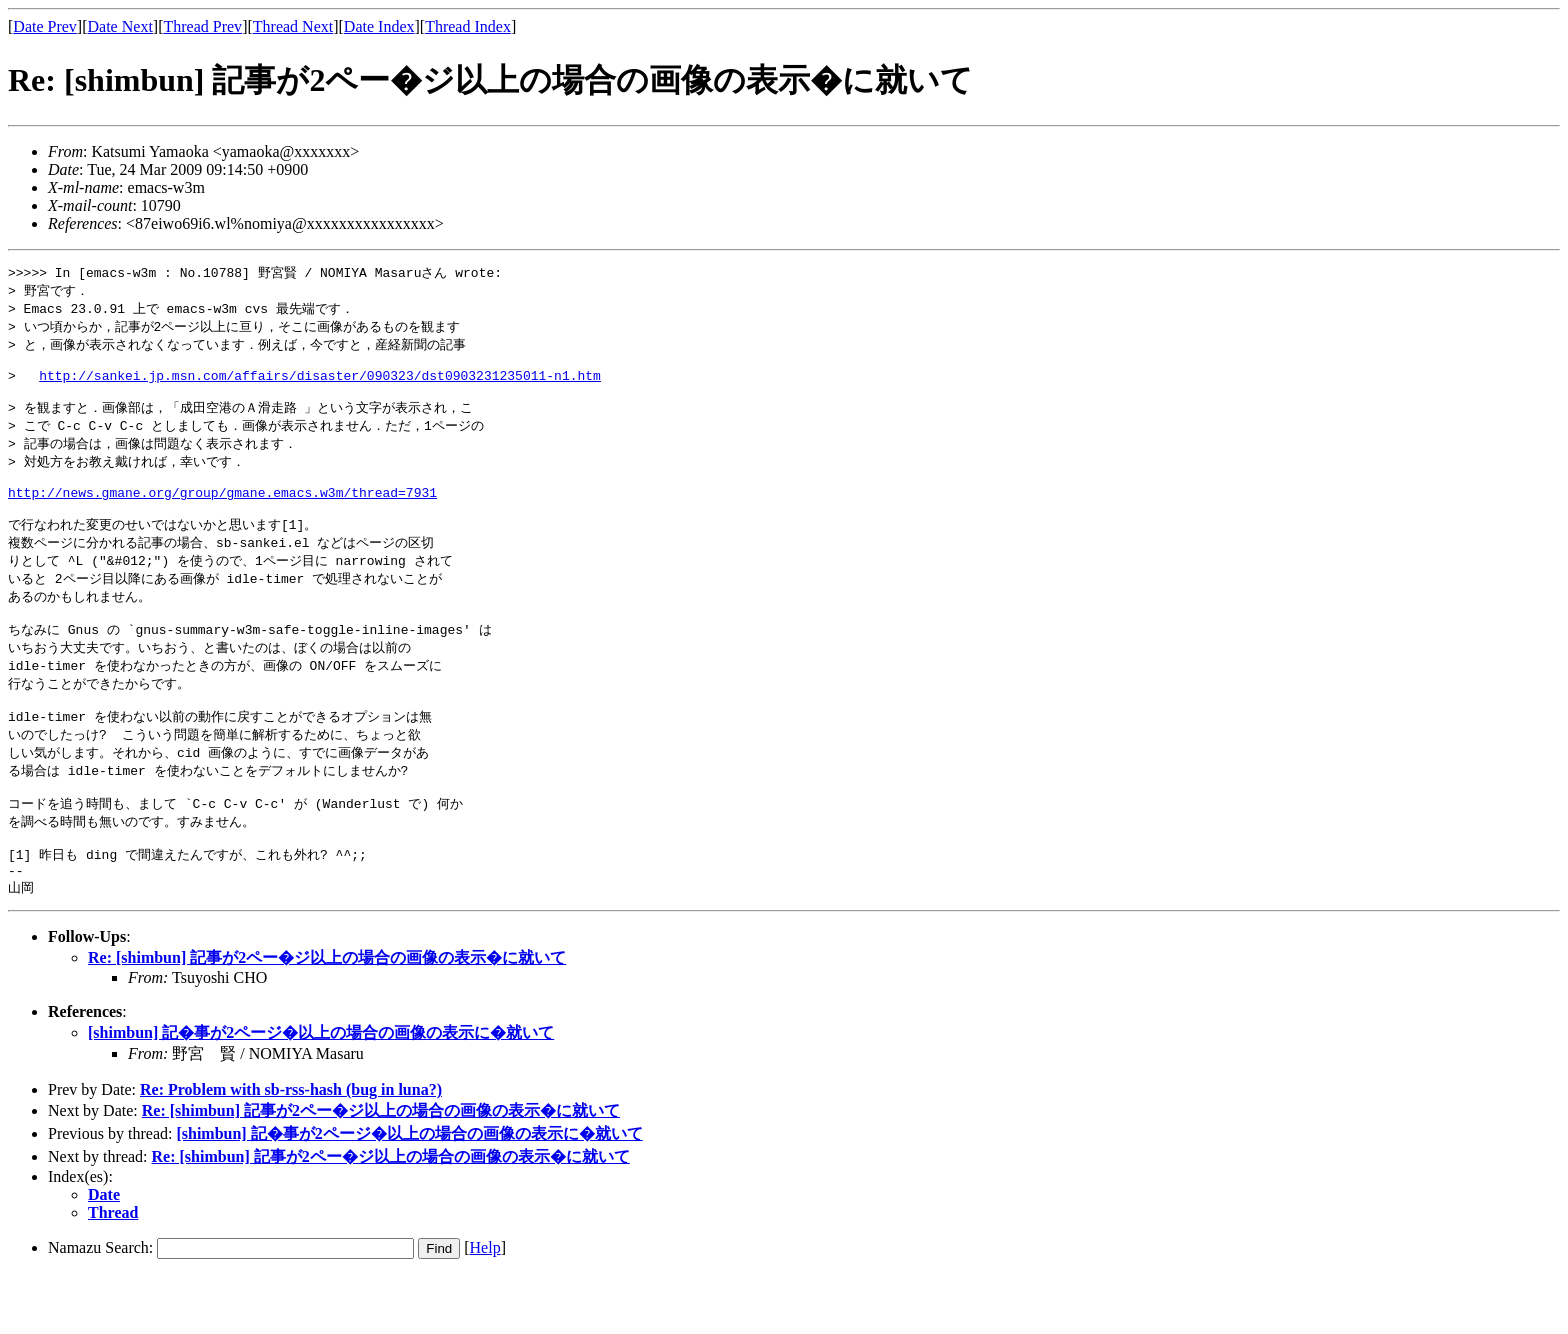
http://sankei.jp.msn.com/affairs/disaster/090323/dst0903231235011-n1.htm (320, 386)
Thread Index (468, 26)
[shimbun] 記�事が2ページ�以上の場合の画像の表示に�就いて (321, 1091)
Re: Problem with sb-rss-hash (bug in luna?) (291, 1148)
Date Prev (45, 26)
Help (485, 1306)
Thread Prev (202, 26)
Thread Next (293, 26)
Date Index (379, 26)
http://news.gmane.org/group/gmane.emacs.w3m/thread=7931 (222, 516)
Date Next (120, 26)
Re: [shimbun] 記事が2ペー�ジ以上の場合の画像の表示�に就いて (327, 1016)
